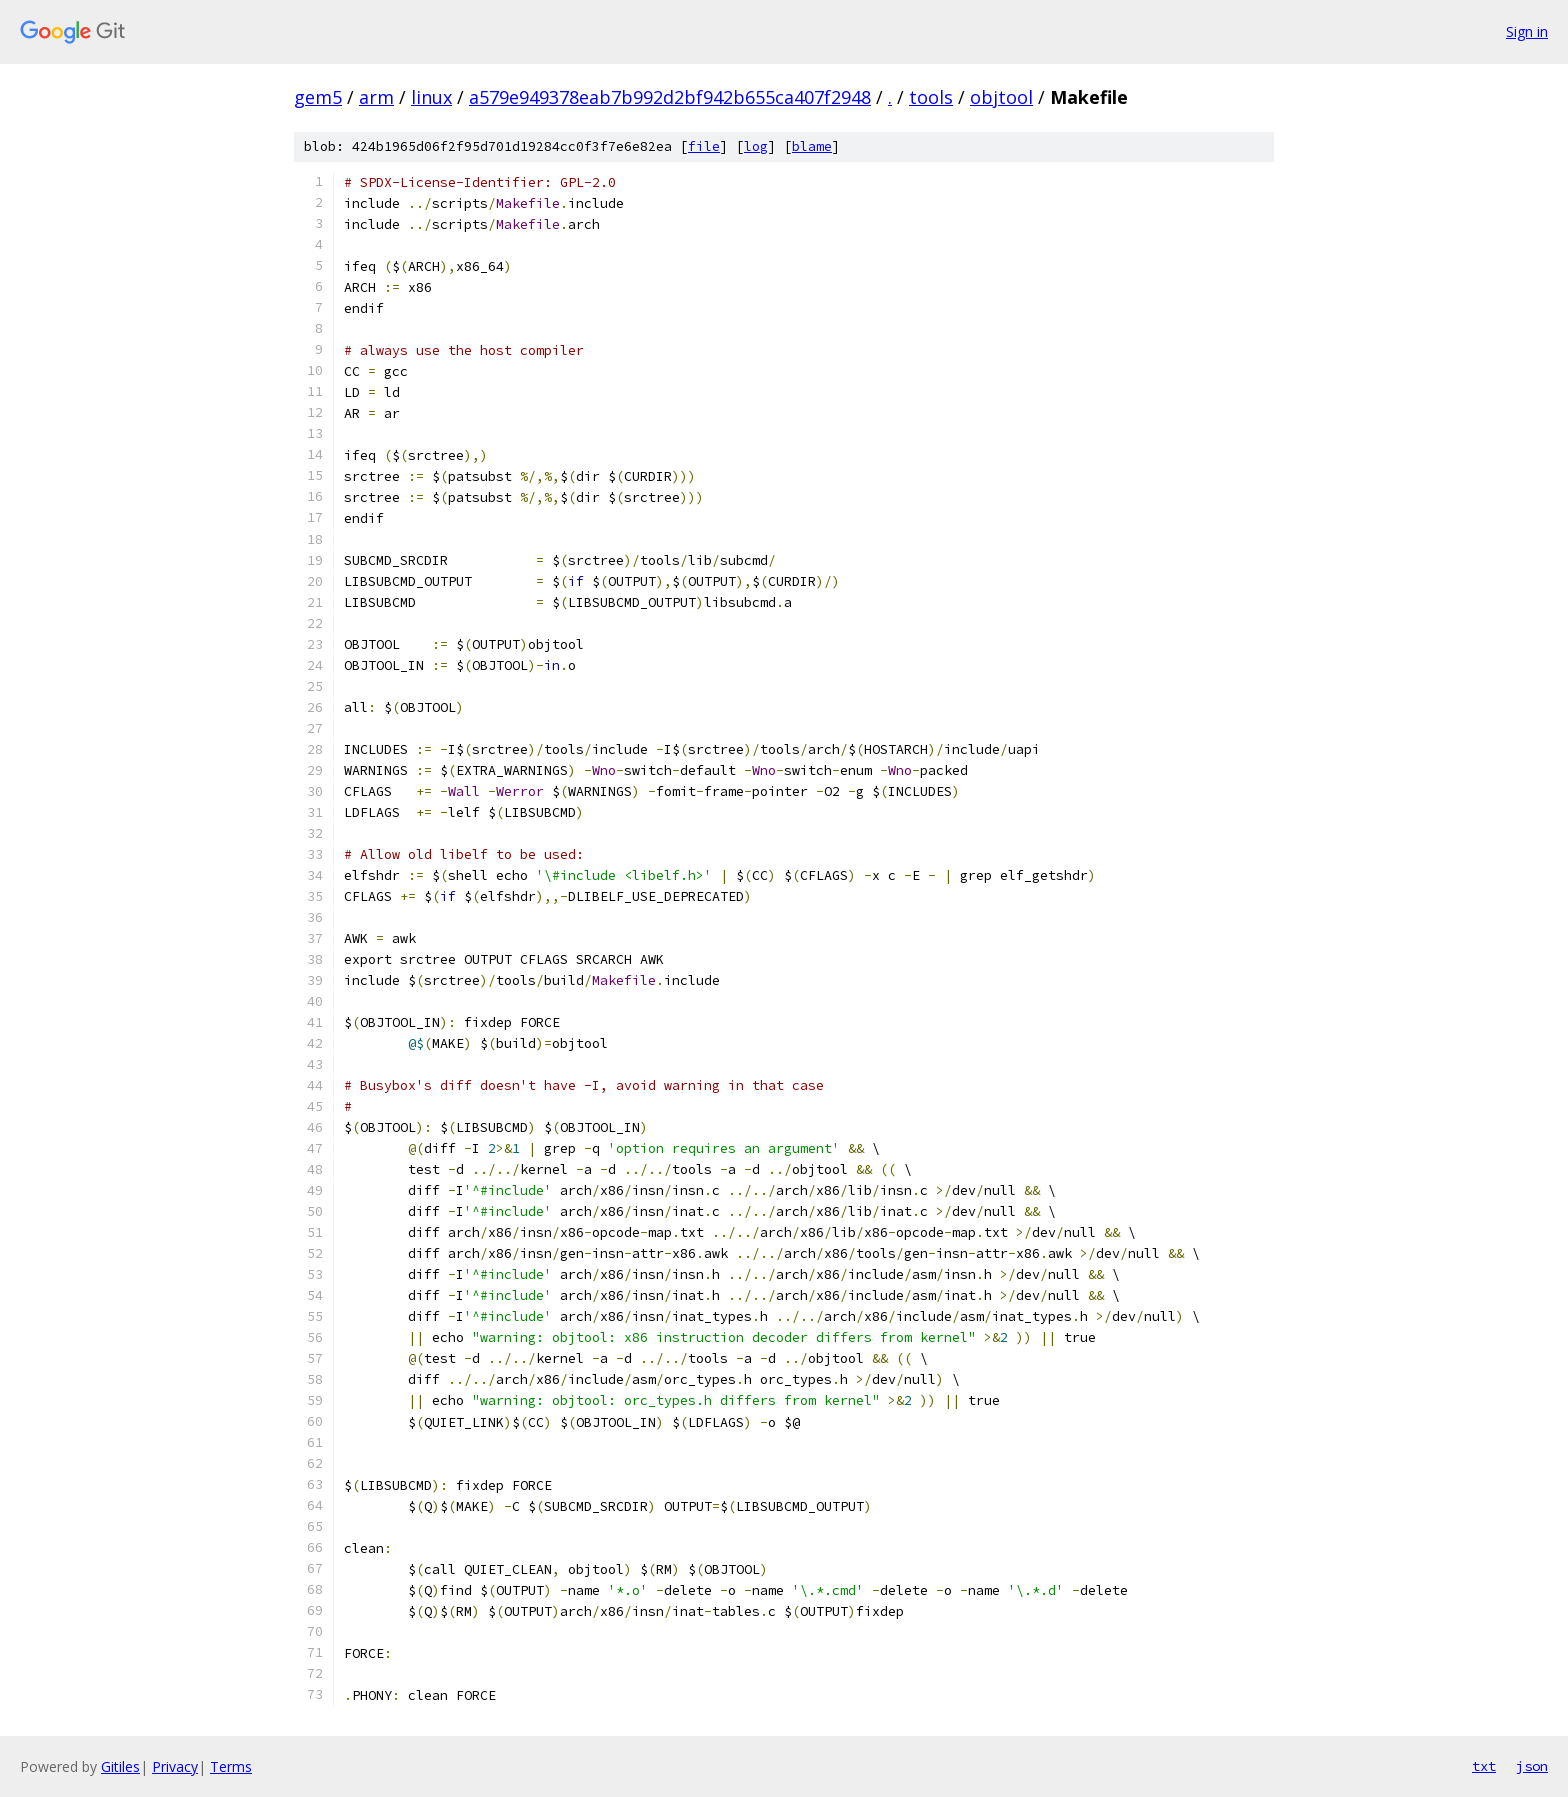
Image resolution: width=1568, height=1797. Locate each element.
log (756, 146)
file (704, 146)
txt (1484, 1766)
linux (431, 97)
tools (931, 97)
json (1532, 1766)
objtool (1001, 97)
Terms (231, 1766)
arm (376, 97)
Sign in (1527, 31)
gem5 (318, 97)
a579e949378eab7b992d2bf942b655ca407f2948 (670, 97)
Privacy (175, 1766)
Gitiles (120, 1766)
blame (812, 146)
